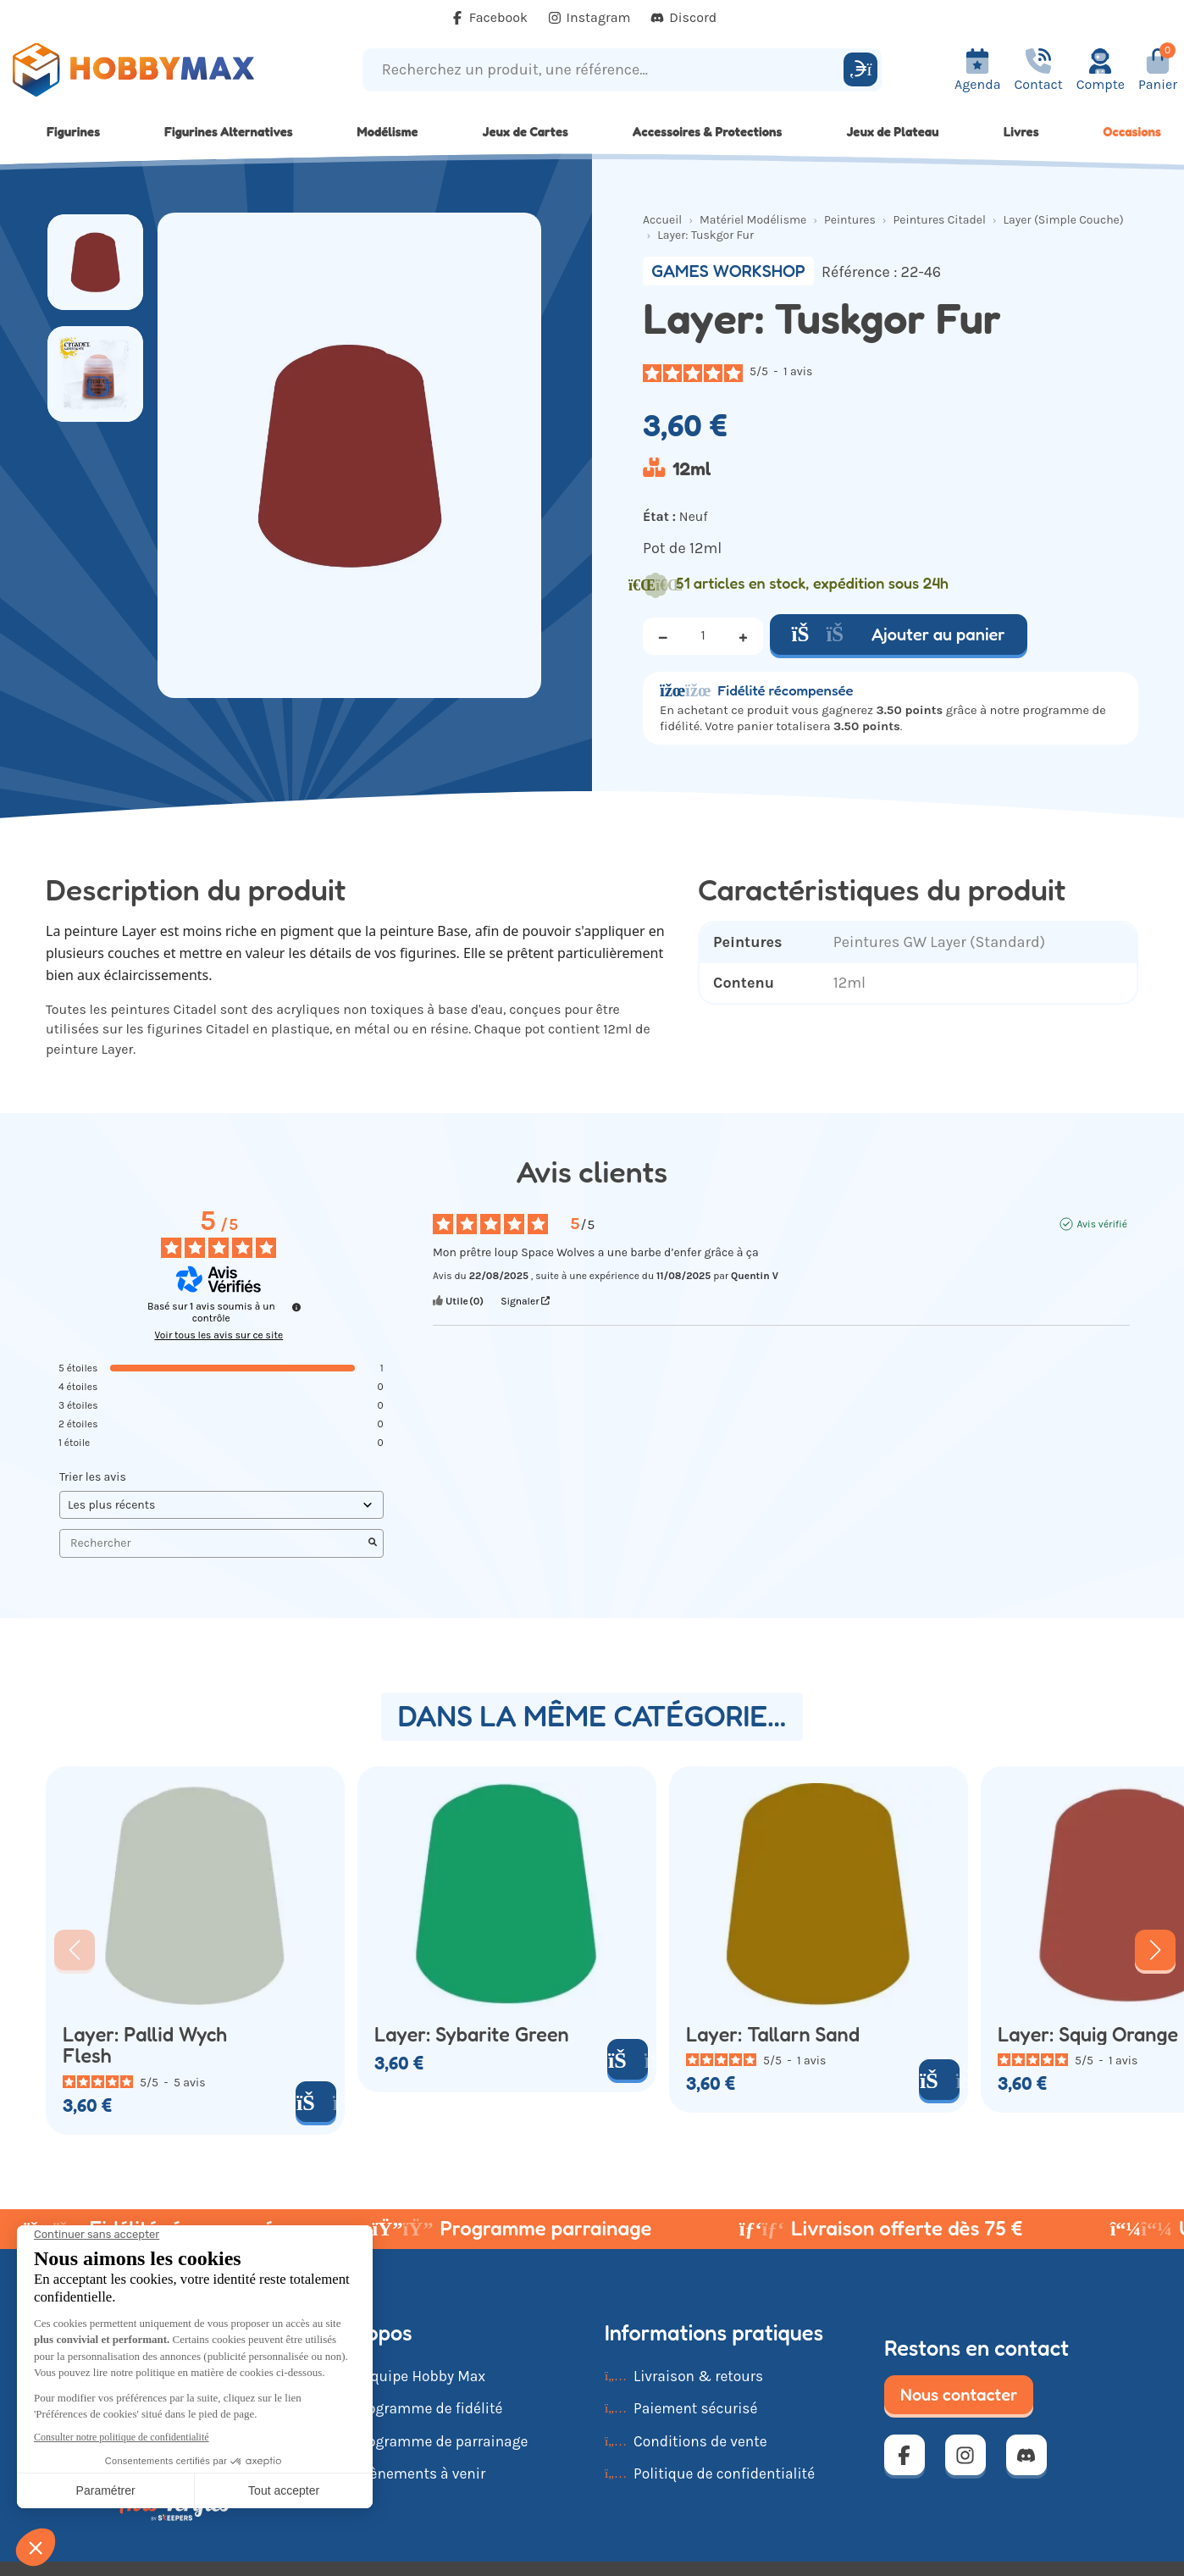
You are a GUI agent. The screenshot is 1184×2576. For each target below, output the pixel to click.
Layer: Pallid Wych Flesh (145, 2045)
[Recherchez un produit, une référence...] (605, 70)
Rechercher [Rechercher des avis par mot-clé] (213, 1543)
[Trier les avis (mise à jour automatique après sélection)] (221, 1505)
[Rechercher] (860, 69)
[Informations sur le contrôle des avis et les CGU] (296, 1307)
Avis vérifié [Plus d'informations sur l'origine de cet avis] (1101, 1224)
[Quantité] (703, 636)
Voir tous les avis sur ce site (218, 1335)
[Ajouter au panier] (316, 2101)
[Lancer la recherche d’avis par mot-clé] (372, 1543)
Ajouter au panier (898, 634)
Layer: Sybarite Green (471, 2035)
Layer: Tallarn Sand (773, 2035)
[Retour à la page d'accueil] (148, 70)
